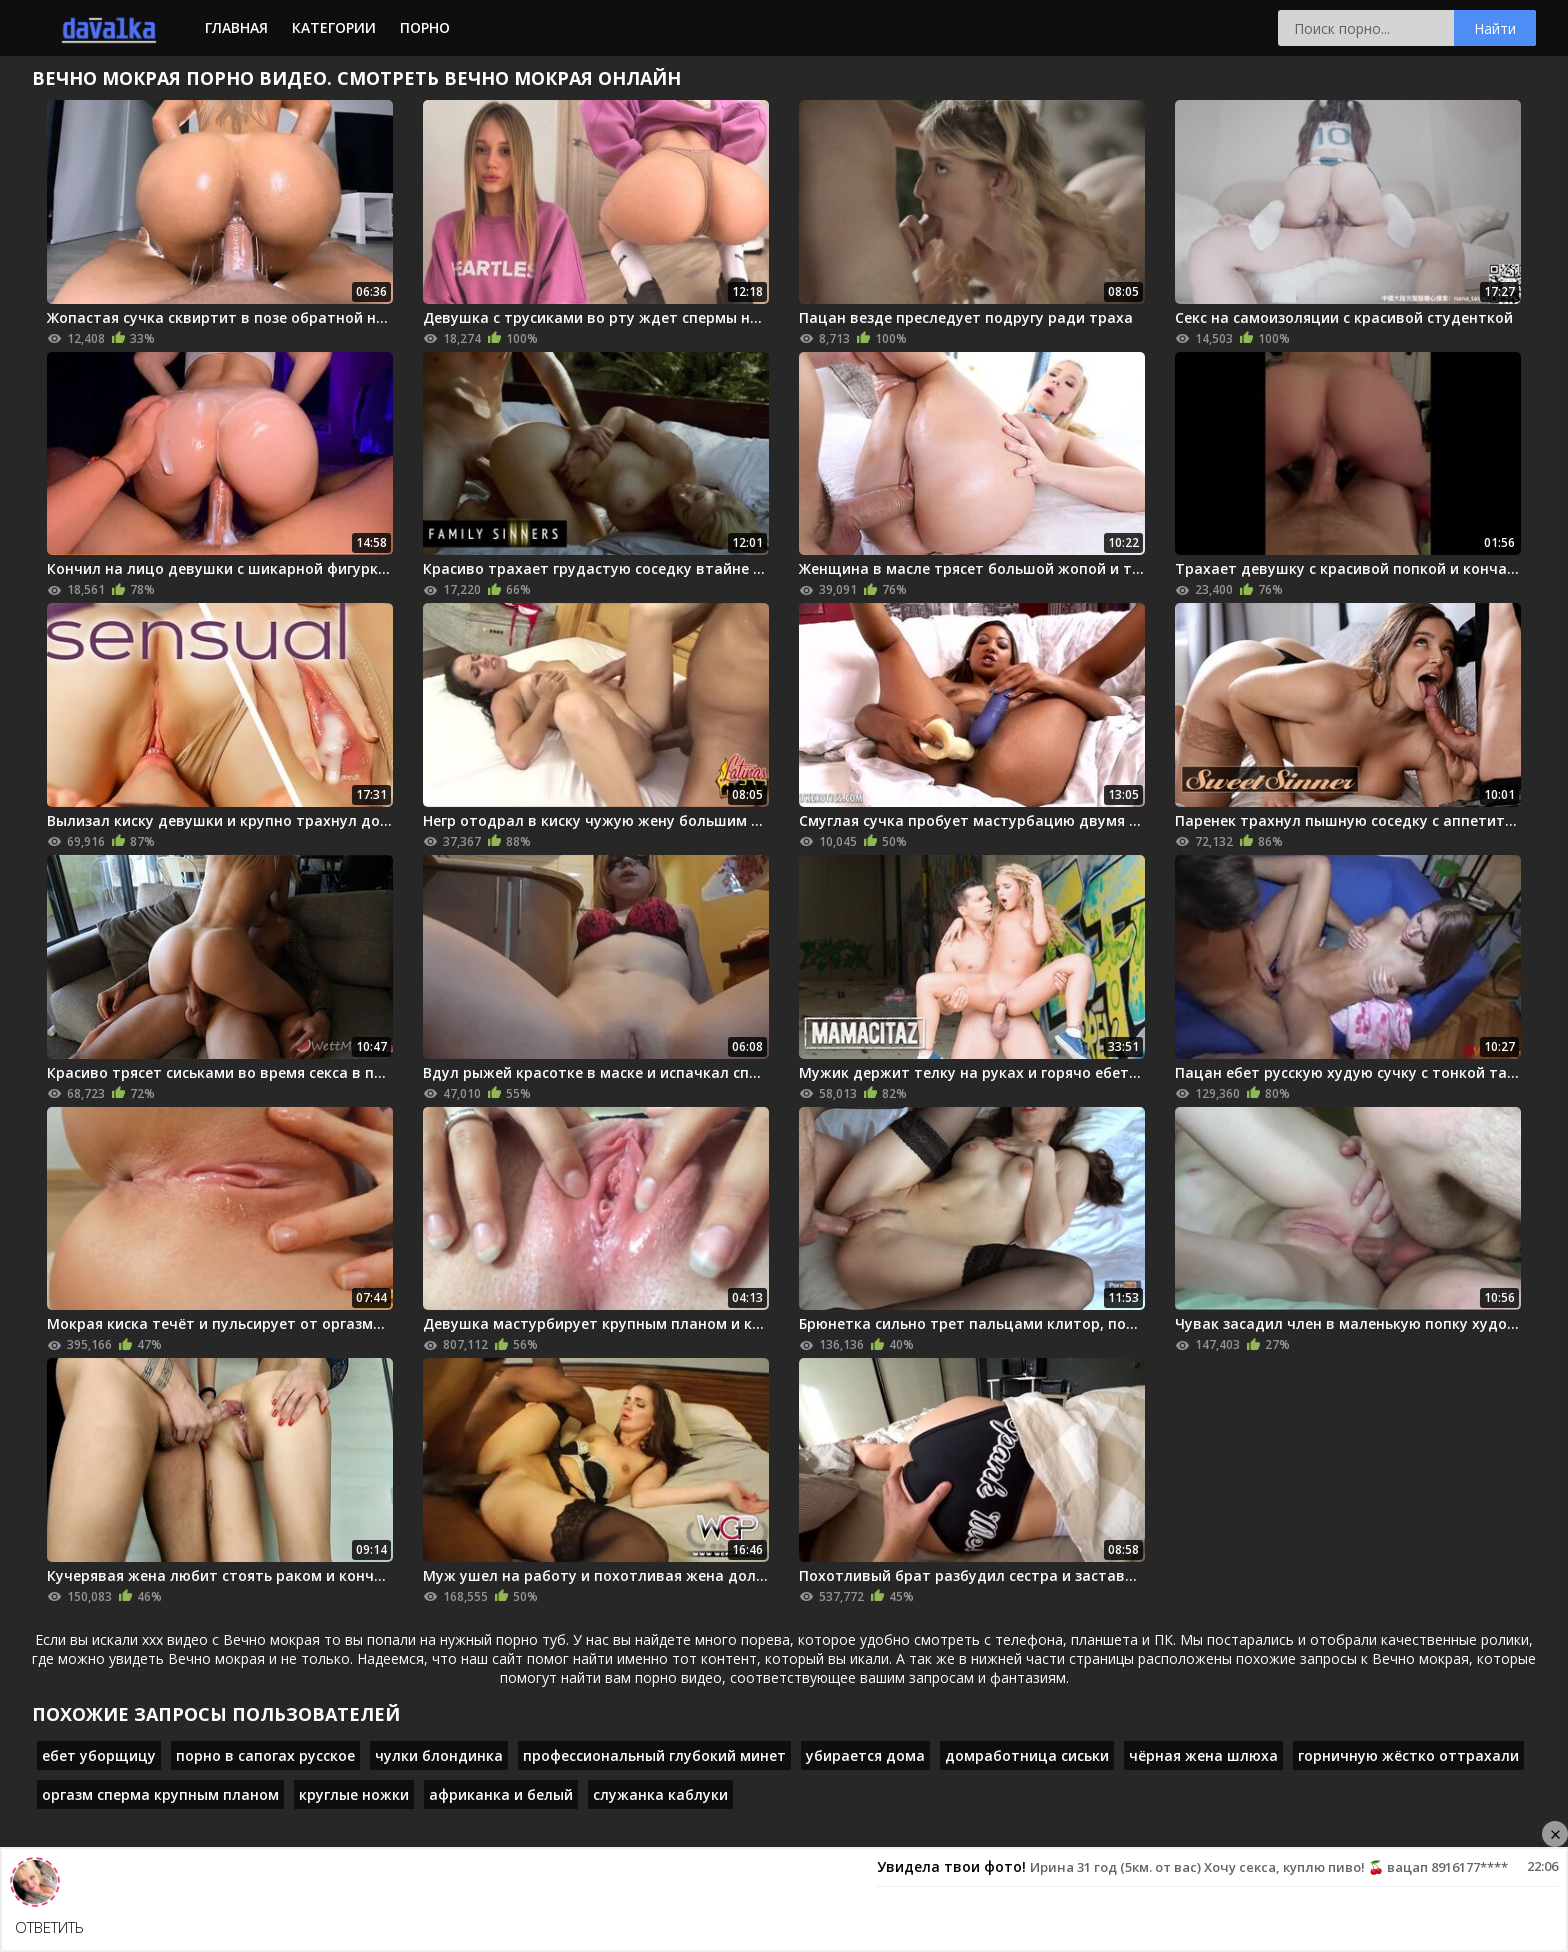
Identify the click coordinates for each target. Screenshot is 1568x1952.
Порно (425, 27)
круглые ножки (354, 1794)
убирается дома (865, 1755)
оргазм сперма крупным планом (160, 1794)
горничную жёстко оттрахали (1408, 1755)
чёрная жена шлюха (1203, 1755)
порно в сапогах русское (265, 1755)
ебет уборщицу (99, 1755)
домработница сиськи (1027, 1755)
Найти (1495, 28)
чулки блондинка (439, 1755)
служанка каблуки (660, 1794)
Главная (236, 27)
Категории (334, 27)
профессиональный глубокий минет (654, 1755)
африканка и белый (501, 1794)
